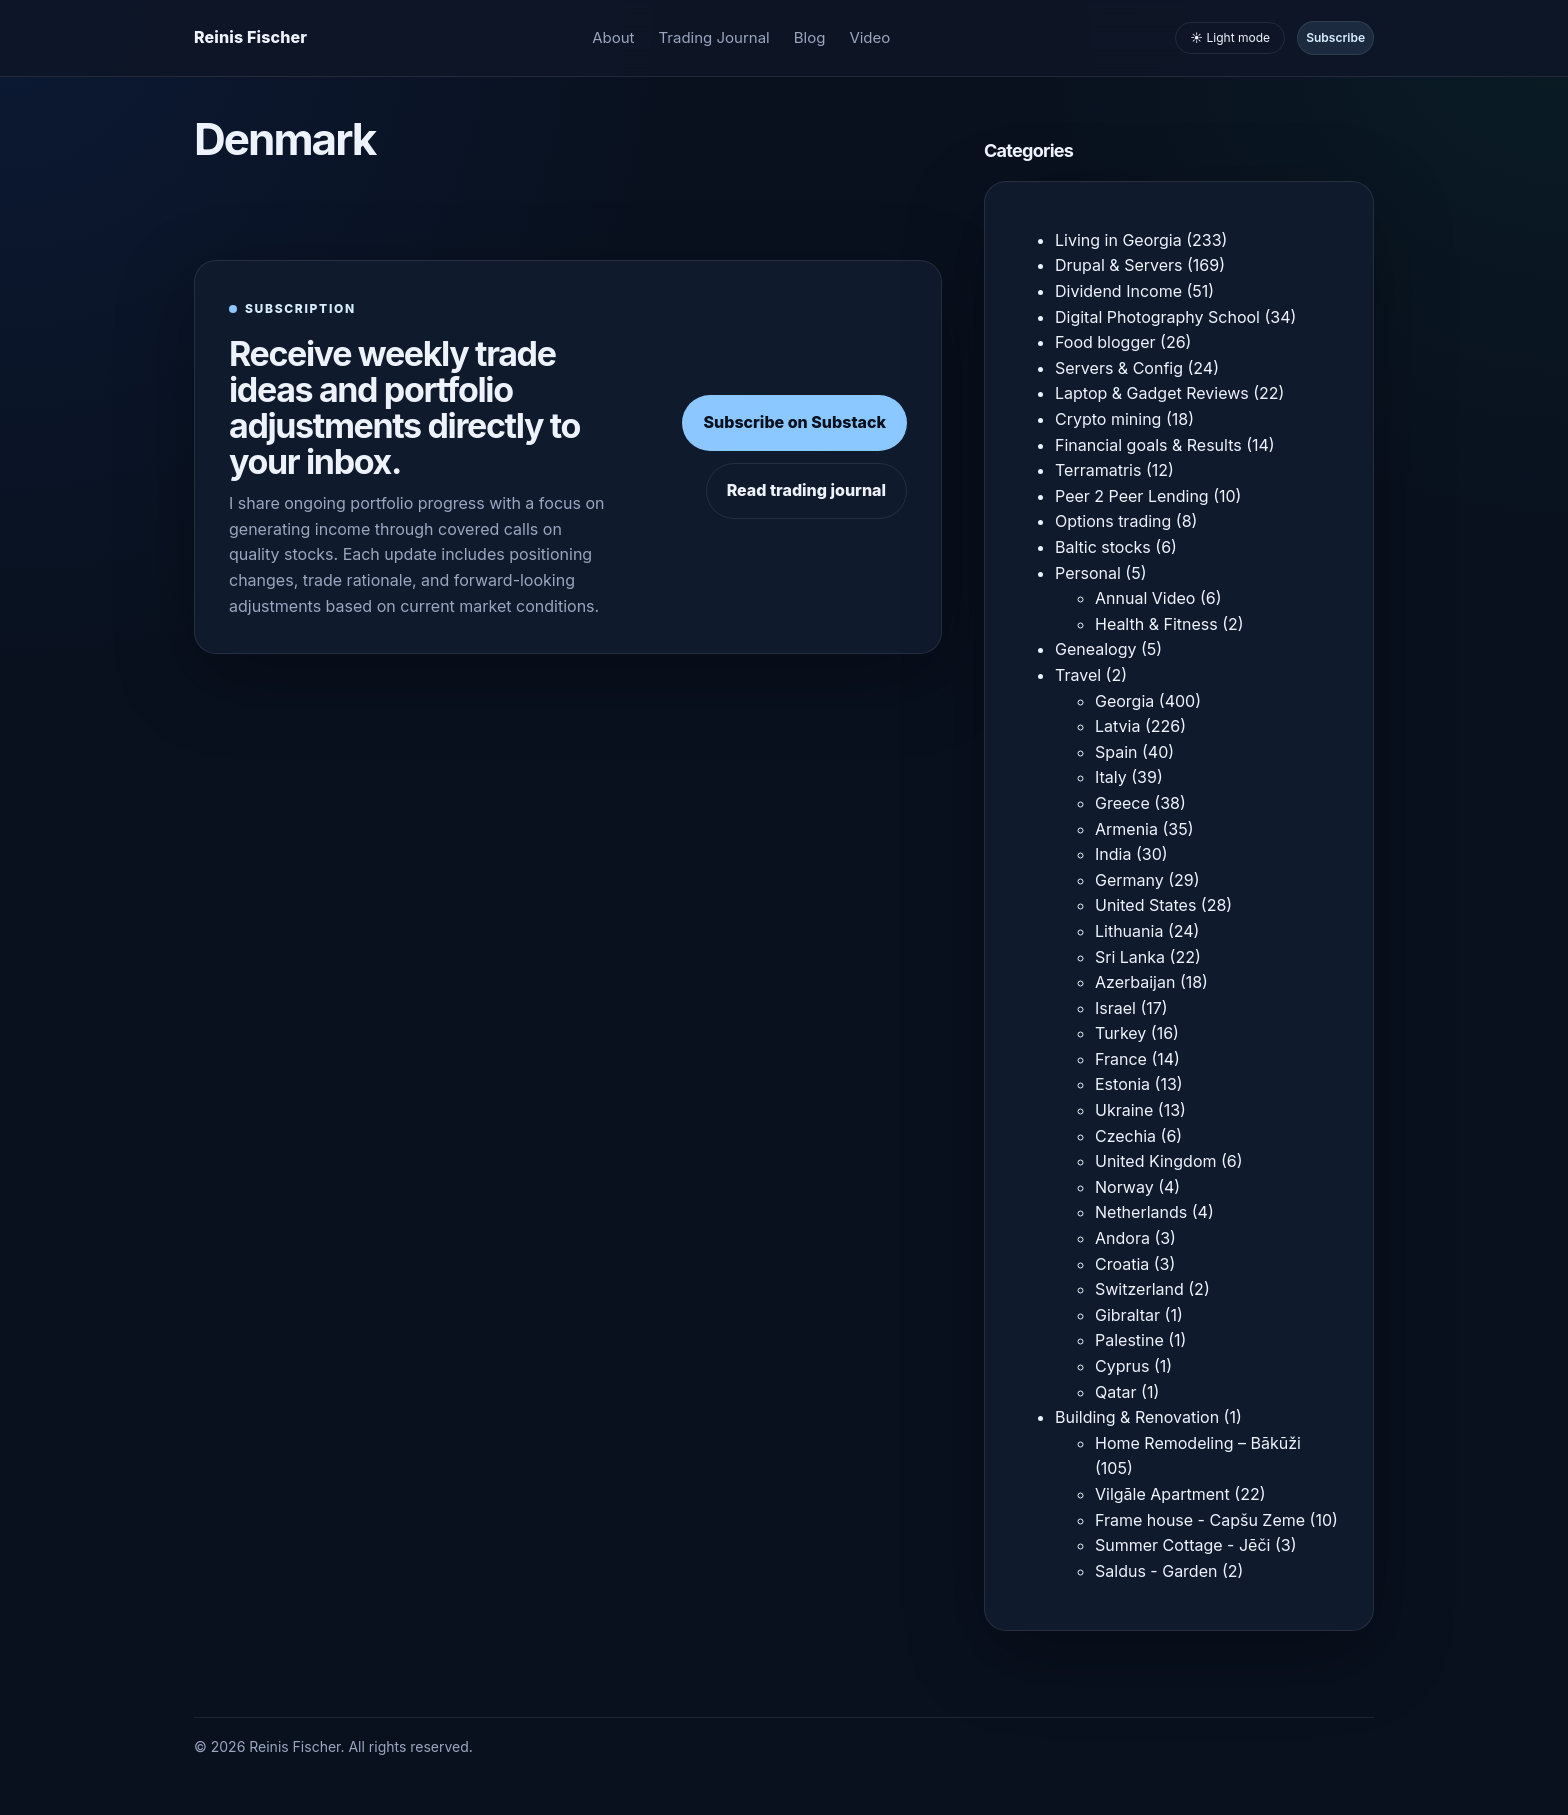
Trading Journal (714, 37)
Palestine (1129, 1340)
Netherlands (1141, 1212)
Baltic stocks (1103, 547)
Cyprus (1122, 1366)
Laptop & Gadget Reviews (1152, 393)
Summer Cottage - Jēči (1182, 1545)
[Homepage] (250, 38)
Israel (1115, 1008)
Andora (1122, 1238)
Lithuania (1129, 931)
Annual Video (1145, 598)
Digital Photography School (1157, 317)
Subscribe (1335, 37)
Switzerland (1139, 1289)
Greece (1122, 803)
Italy (1111, 777)
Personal (1088, 573)
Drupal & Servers (1119, 265)
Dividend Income (1118, 291)
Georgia (1124, 701)
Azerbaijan (1135, 982)
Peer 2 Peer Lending (1132, 496)
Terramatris (1098, 470)
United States (1145, 905)
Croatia (1122, 1264)
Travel (1078, 675)
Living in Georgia (1118, 240)
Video (869, 37)
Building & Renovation (1137, 1417)
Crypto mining (1108, 419)
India (1113, 854)
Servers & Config (1119, 368)
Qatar (1116, 1392)
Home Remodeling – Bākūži (1198, 1443)
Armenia (1126, 829)
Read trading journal (806, 490)
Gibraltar (1127, 1315)
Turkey (1120, 1033)
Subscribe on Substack (794, 422)
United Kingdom (1155, 1161)
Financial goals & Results (1148, 445)
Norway (1124, 1187)
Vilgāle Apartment (1162, 1494)
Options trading (1113, 521)
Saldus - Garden (1156, 1571)
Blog (810, 37)
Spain (1116, 752)
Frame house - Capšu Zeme (1200, 1520)
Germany (1129, 880)
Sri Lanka (1130, 957)
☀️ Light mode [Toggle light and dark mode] (1230, 37)
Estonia (1122, 1084)
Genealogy (1095, 649)
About (613, 37)
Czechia (1125, 1136)
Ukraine (1124, 1110)
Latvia (1117, 726)
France (1121, 1059)
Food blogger (1105, 342)
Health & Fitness (1156, 624)
